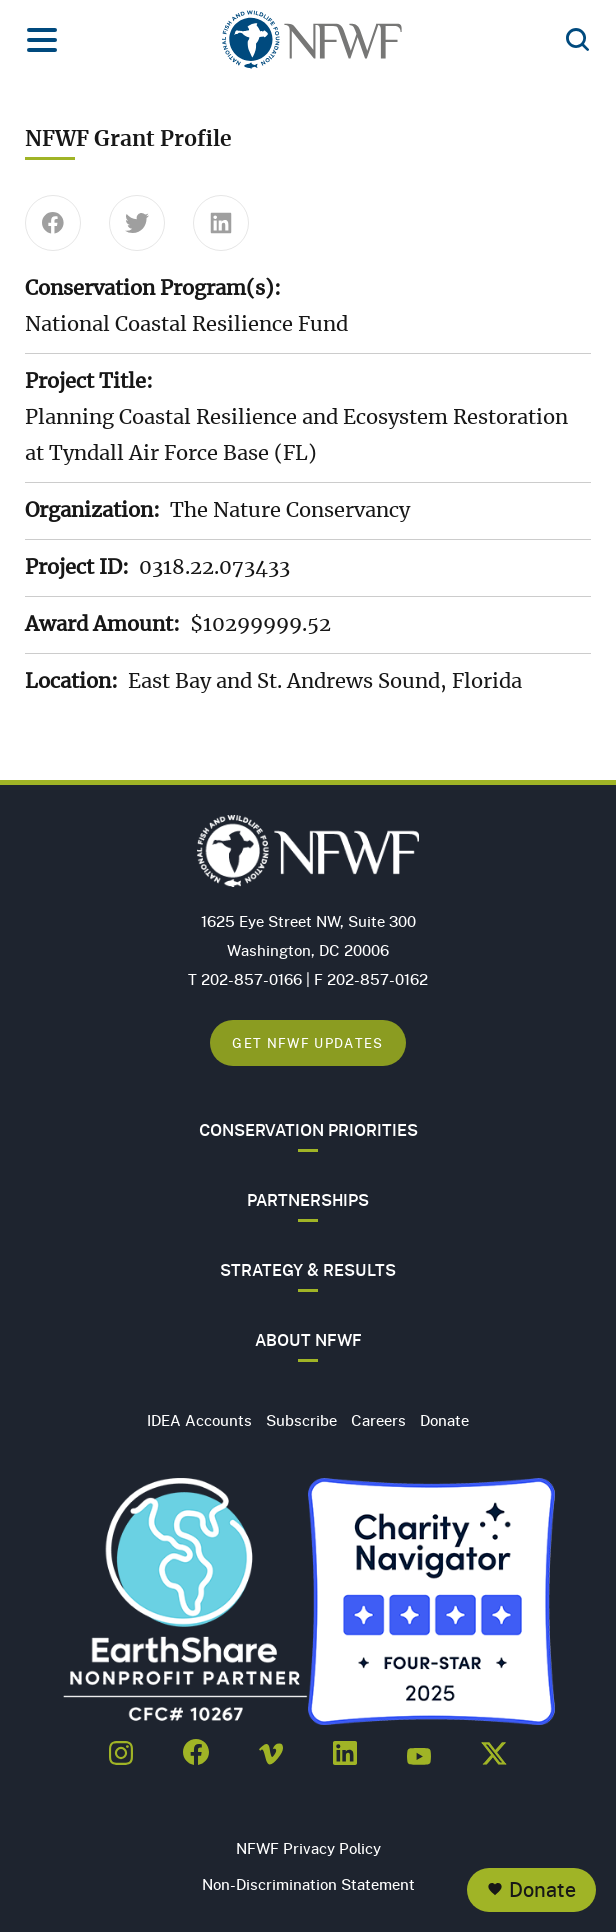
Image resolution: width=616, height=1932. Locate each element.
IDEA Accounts (199, 1420)
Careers (378, 1420)
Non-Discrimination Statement (308, 1884)
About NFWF (308, 1340)
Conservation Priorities (308, 1130)
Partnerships (308, 1200)
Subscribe (301, 1420)
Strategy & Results (308, 1270)
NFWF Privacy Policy (308, 1848)
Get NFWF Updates (307, 1042)
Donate (542, 1889)
